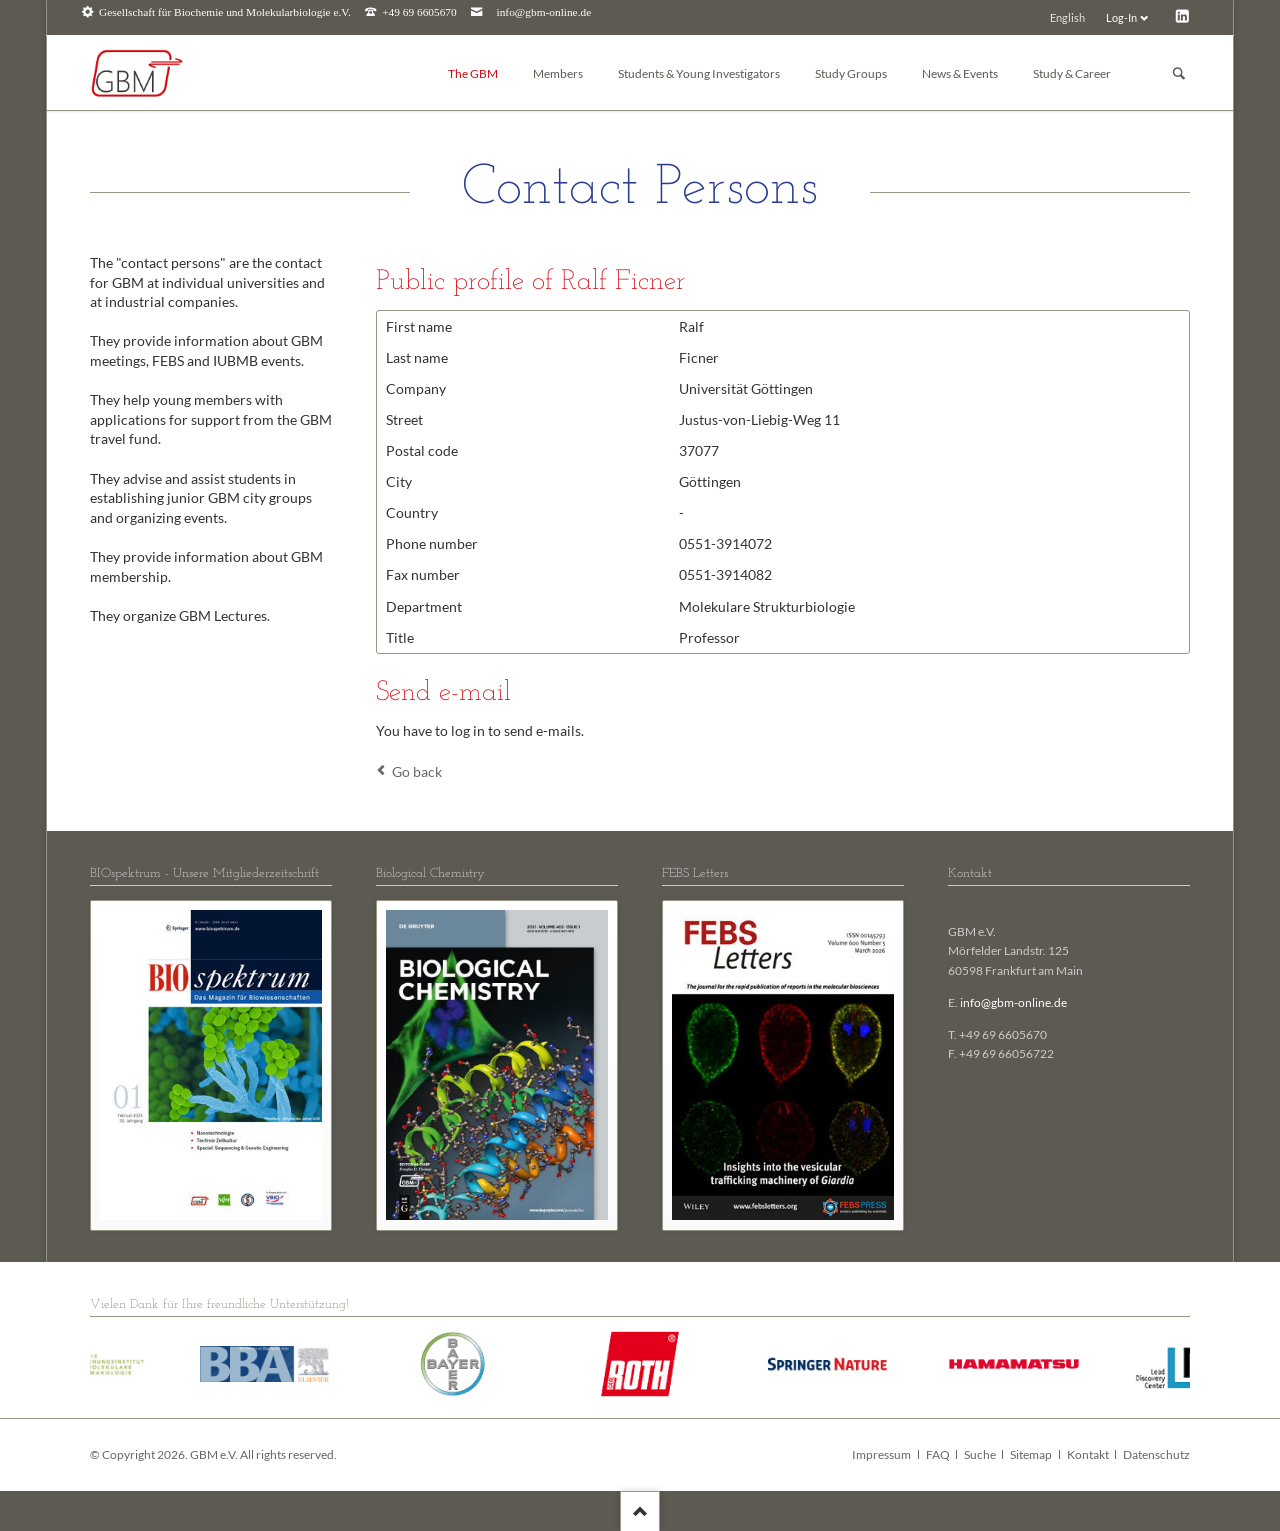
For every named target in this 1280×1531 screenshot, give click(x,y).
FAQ (938, 1454)
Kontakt (1088, 1454)
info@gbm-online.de (544, 12)
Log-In (1121, 17)
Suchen (1179, 73)
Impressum (881, 1454)
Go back (417, 771)
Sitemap (1031, 1454)
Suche (980, 1454)
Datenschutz (1156, 1454)
